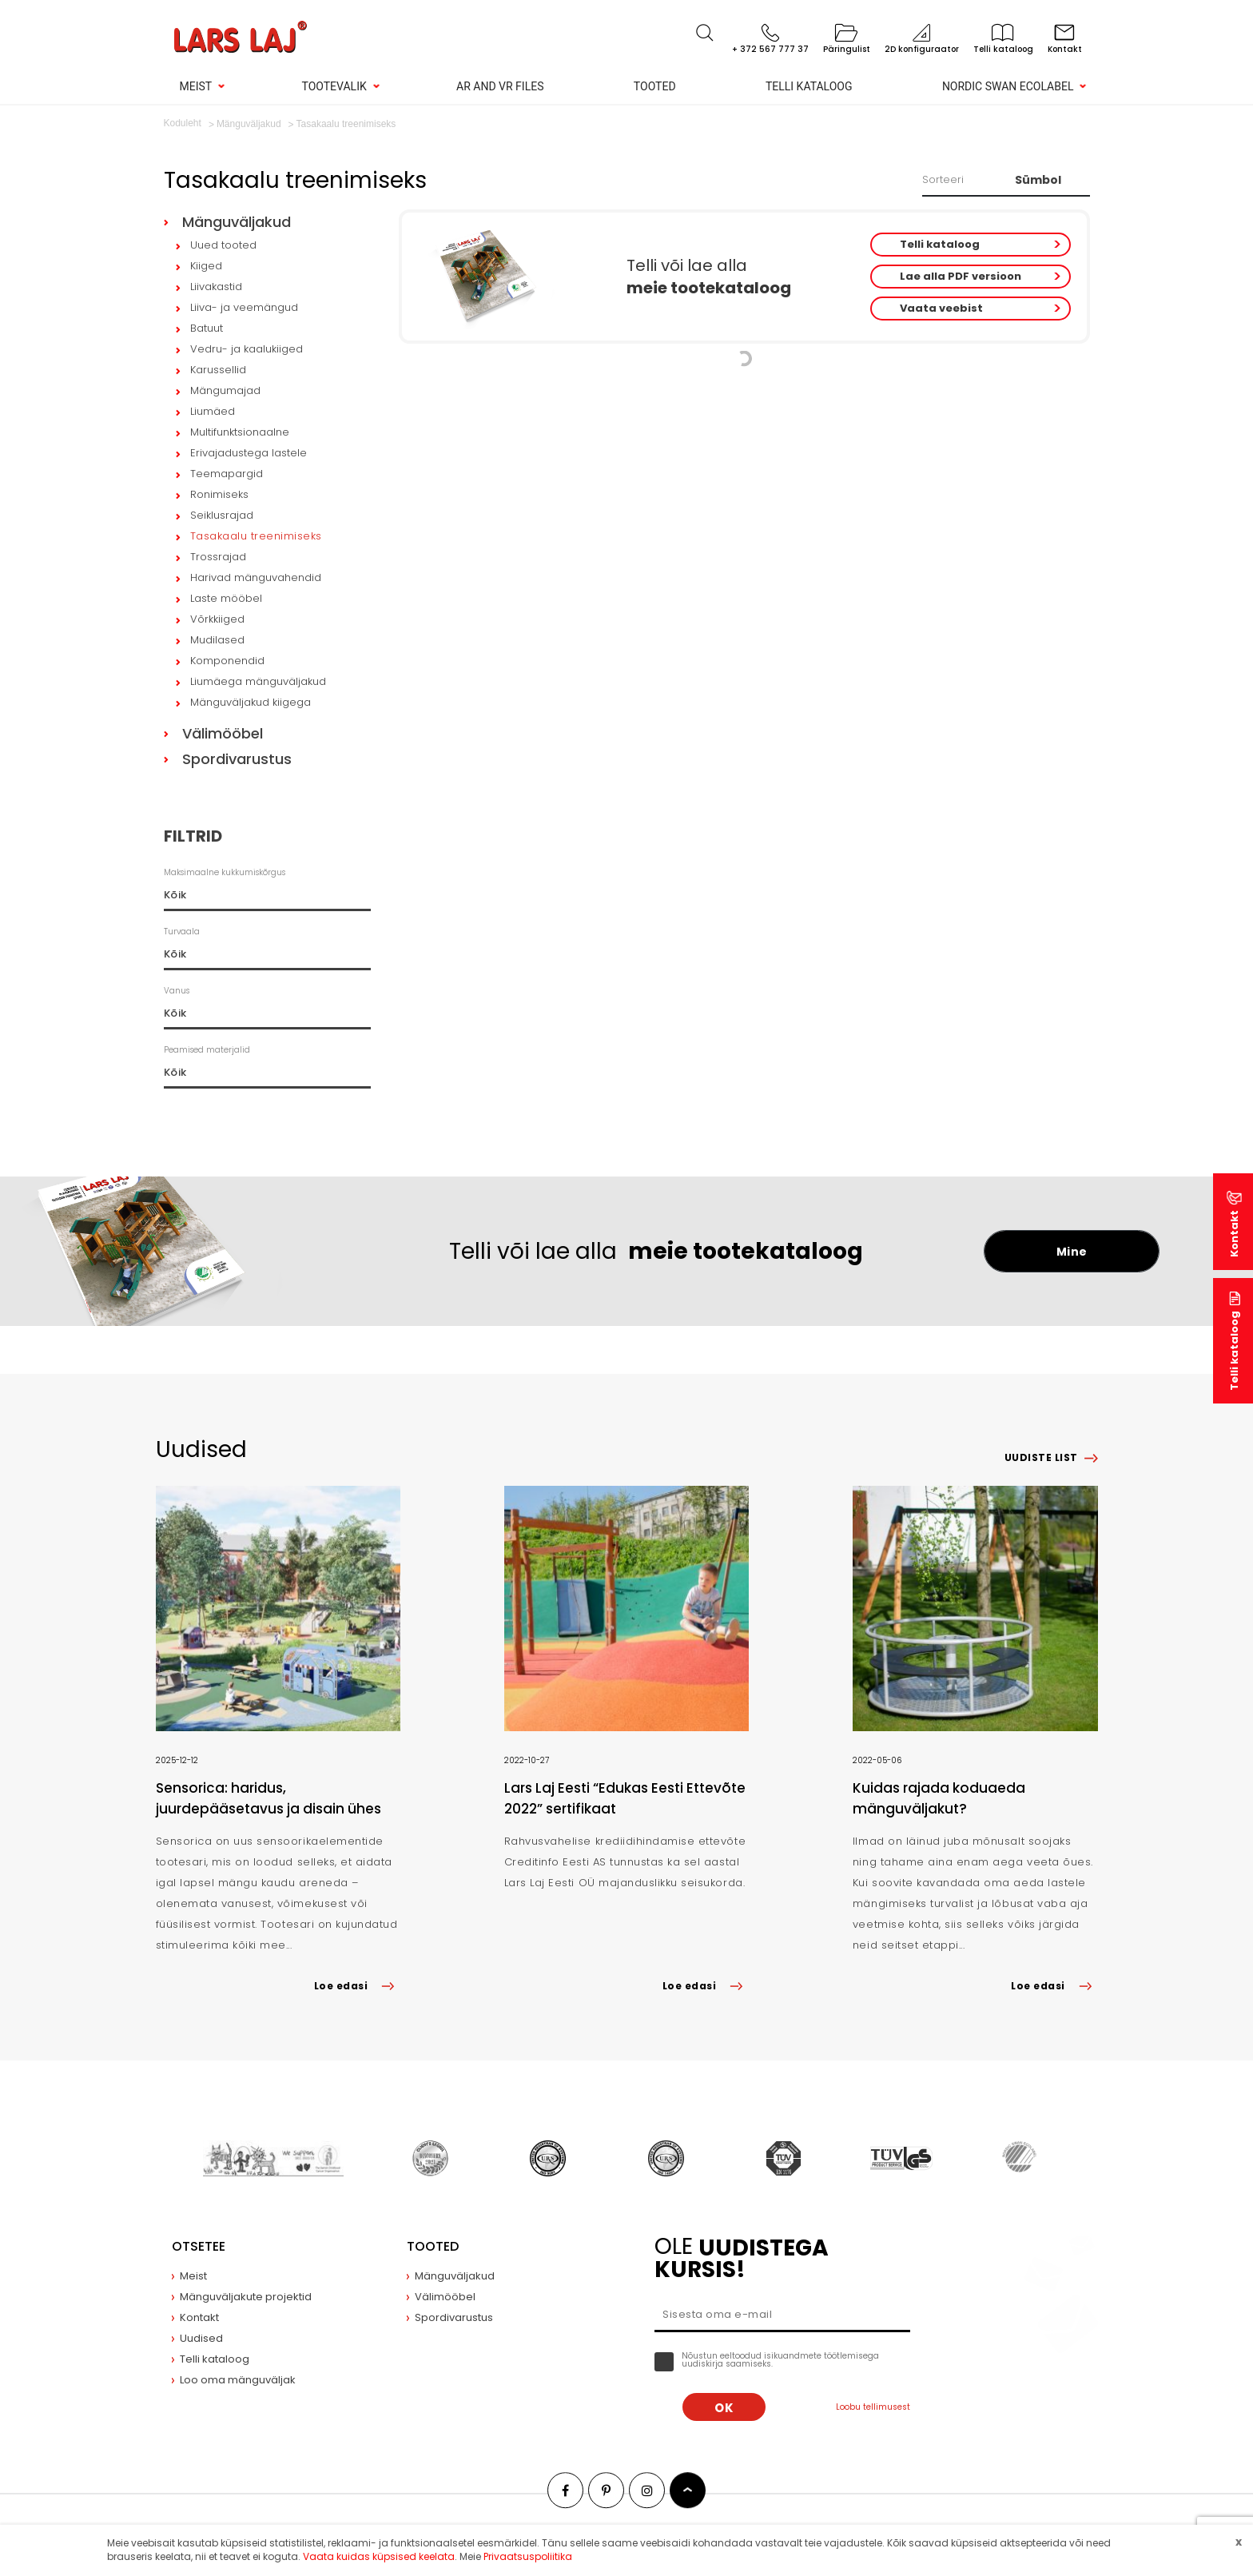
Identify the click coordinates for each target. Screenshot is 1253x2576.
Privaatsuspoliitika (527, 2556)
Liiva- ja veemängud (244, 307)
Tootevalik (334, 86)
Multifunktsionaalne (239, 432)
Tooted (655, 86)
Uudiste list (1041, 1457)
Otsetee (198, 2246)
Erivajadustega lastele (248, 452)
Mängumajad (225, 390)
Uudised (201, 2338)
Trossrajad (218, 556)
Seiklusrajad (221, 515)
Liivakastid (216, 286)
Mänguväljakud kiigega (250, 702)
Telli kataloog (809, 86)
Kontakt (1234, 1233)
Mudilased (217, 639)
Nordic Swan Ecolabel (1008, 86)
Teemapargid (226, 473)
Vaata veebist (941, 308)
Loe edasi (357, 1986)
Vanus (176, 991)
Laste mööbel (226, 598)
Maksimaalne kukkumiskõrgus (224, 872)
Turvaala (182, 932)
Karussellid (218, 369)
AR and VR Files (499, 86)
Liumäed (212, 411)
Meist (196, 86)
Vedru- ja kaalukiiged (246, 348)
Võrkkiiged (217, 619)
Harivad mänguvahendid (255, 577)
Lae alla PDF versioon (960, 276)
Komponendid (227, 660)
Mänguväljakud (236, 222)
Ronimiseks (219, 494)
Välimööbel (222, 733)
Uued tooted (223, 245)
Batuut (206, 328)
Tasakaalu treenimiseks (256, 535)
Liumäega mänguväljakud (258, 681)
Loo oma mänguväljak (238, 2379)
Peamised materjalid (207, 1050)
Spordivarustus (237, 759)
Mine (1072, 1252)
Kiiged (206, 265)
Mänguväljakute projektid (246, 2296)
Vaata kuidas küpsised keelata (379, 2556)
